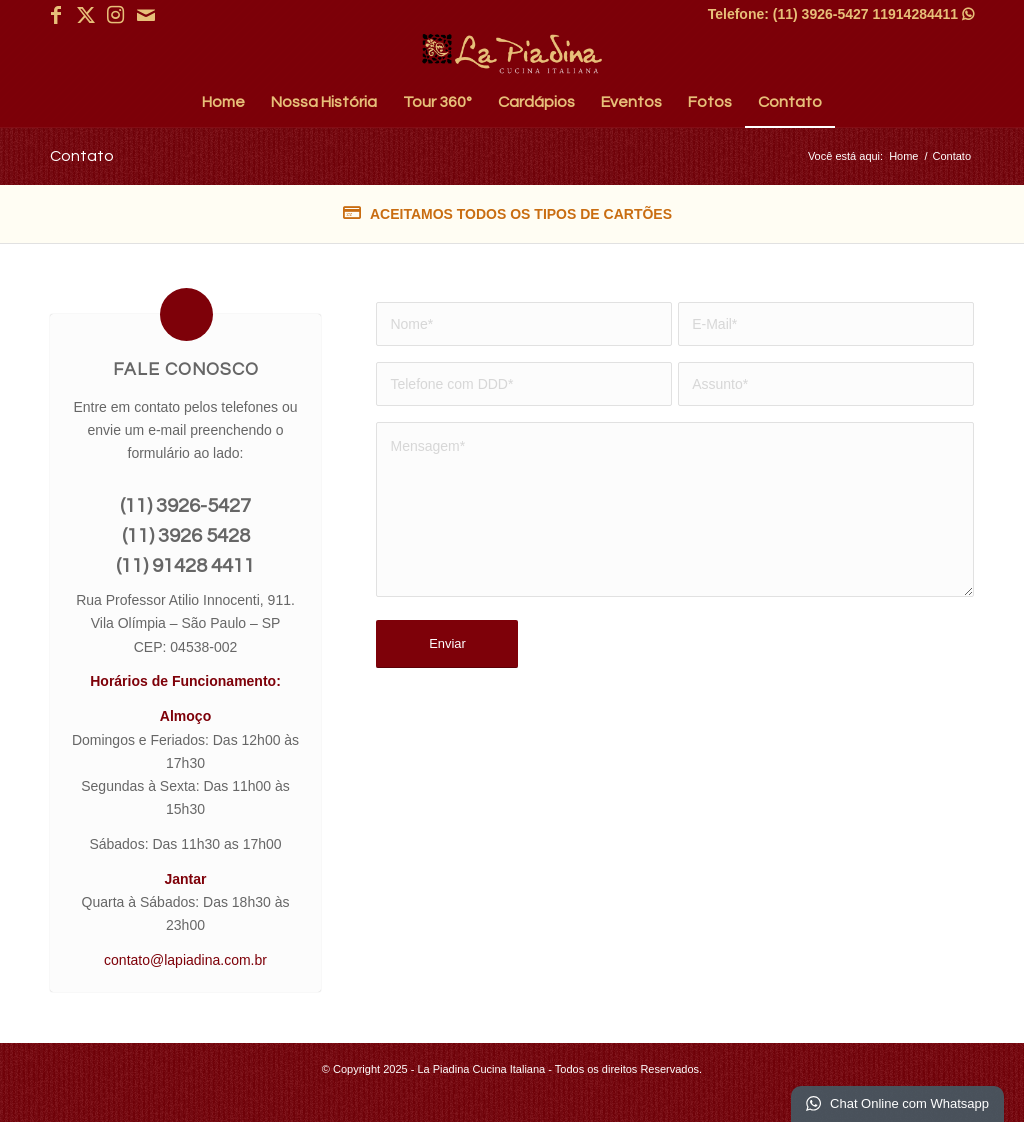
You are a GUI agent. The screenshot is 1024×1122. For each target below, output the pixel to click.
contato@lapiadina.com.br (185, 960)
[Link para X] (85, 15)
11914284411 (923, 14)
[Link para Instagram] (115, 15)
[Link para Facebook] (55, 15)
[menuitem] (223, 102)
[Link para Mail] (146, 15)
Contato (82, 156)
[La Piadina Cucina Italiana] (512, 53)
